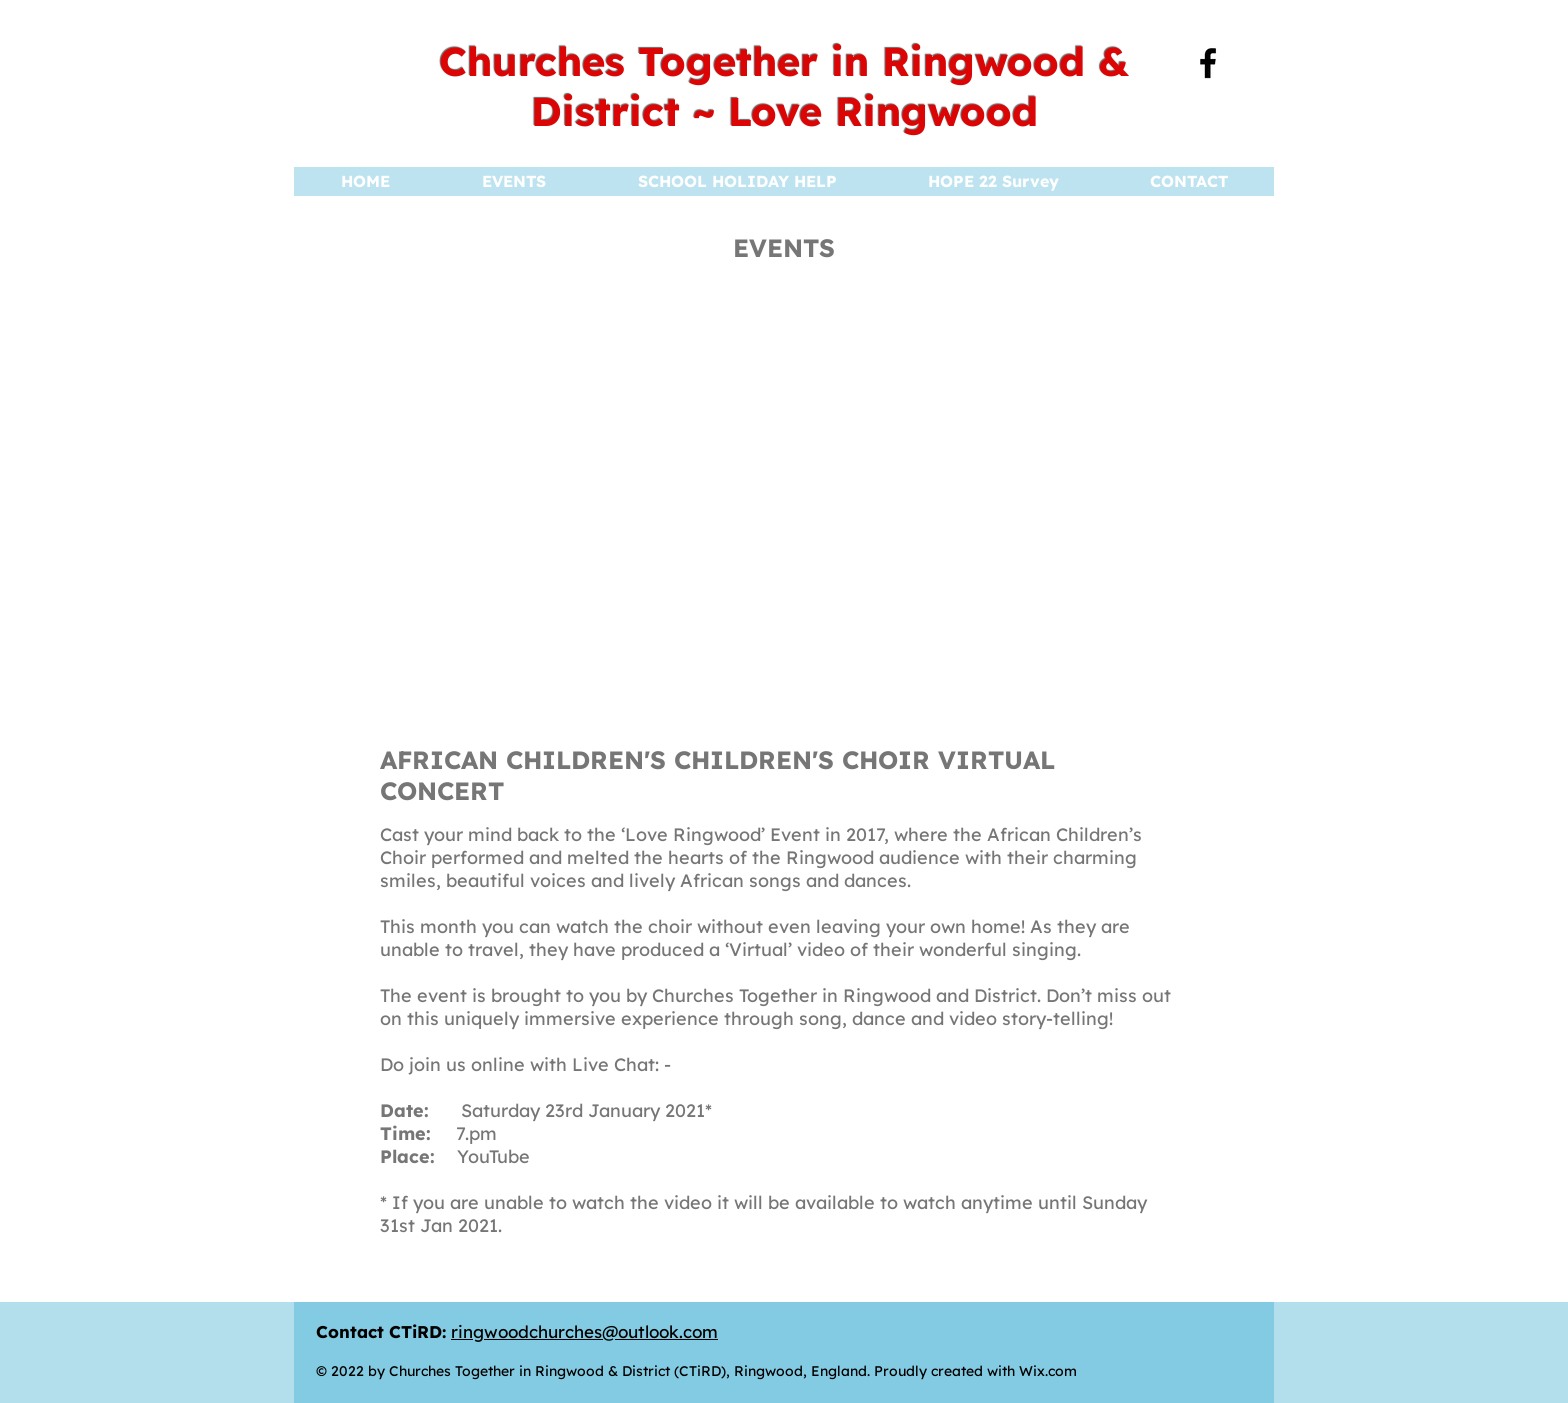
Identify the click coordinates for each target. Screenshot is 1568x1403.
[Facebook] (1208, 63)
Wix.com (1048, 1371)
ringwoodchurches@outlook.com (584, 1331)
